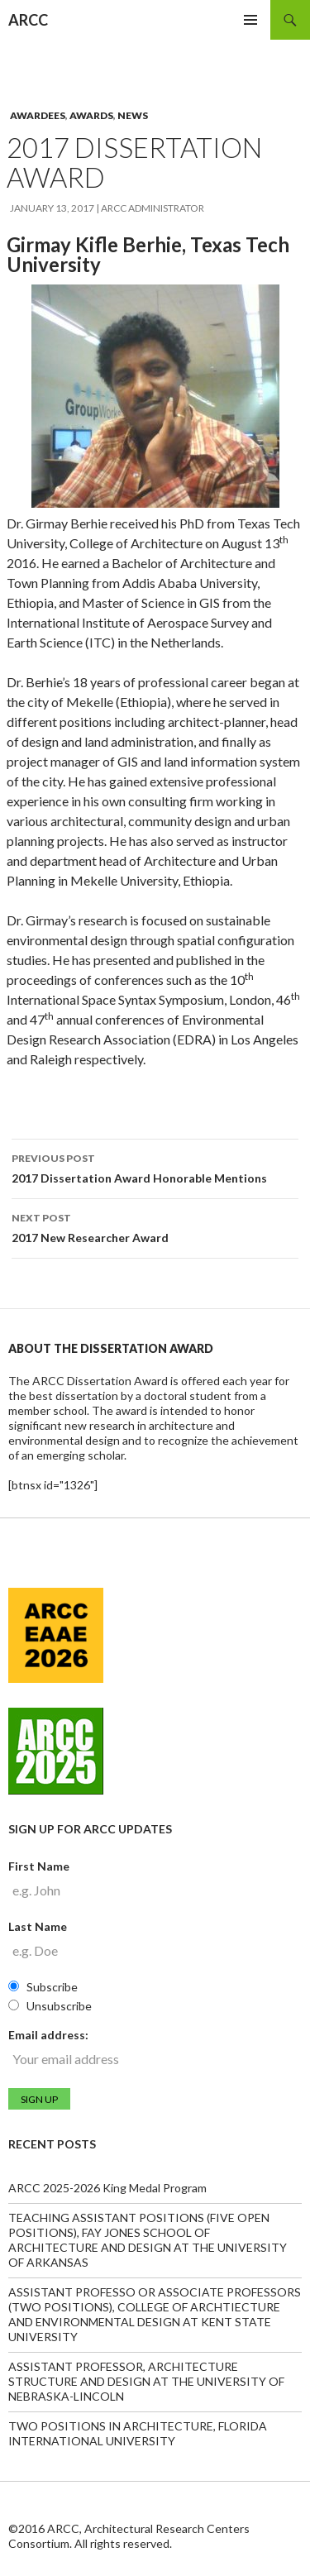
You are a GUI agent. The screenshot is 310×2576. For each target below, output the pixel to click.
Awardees (37, 115)
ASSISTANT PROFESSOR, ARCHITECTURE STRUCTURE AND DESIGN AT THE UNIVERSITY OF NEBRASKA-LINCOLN (146, 2381)
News (132, 115)
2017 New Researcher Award (155, 1226)
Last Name (37, 1926)
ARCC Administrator (152, 208)
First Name (38, 1866)
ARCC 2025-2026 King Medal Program (107, 2188)
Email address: (48, 2035)
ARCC (28, 20)
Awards (91, 115)
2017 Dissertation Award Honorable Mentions (155, 1167)
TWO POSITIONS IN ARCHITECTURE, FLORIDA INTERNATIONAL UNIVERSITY (137, 2433)
